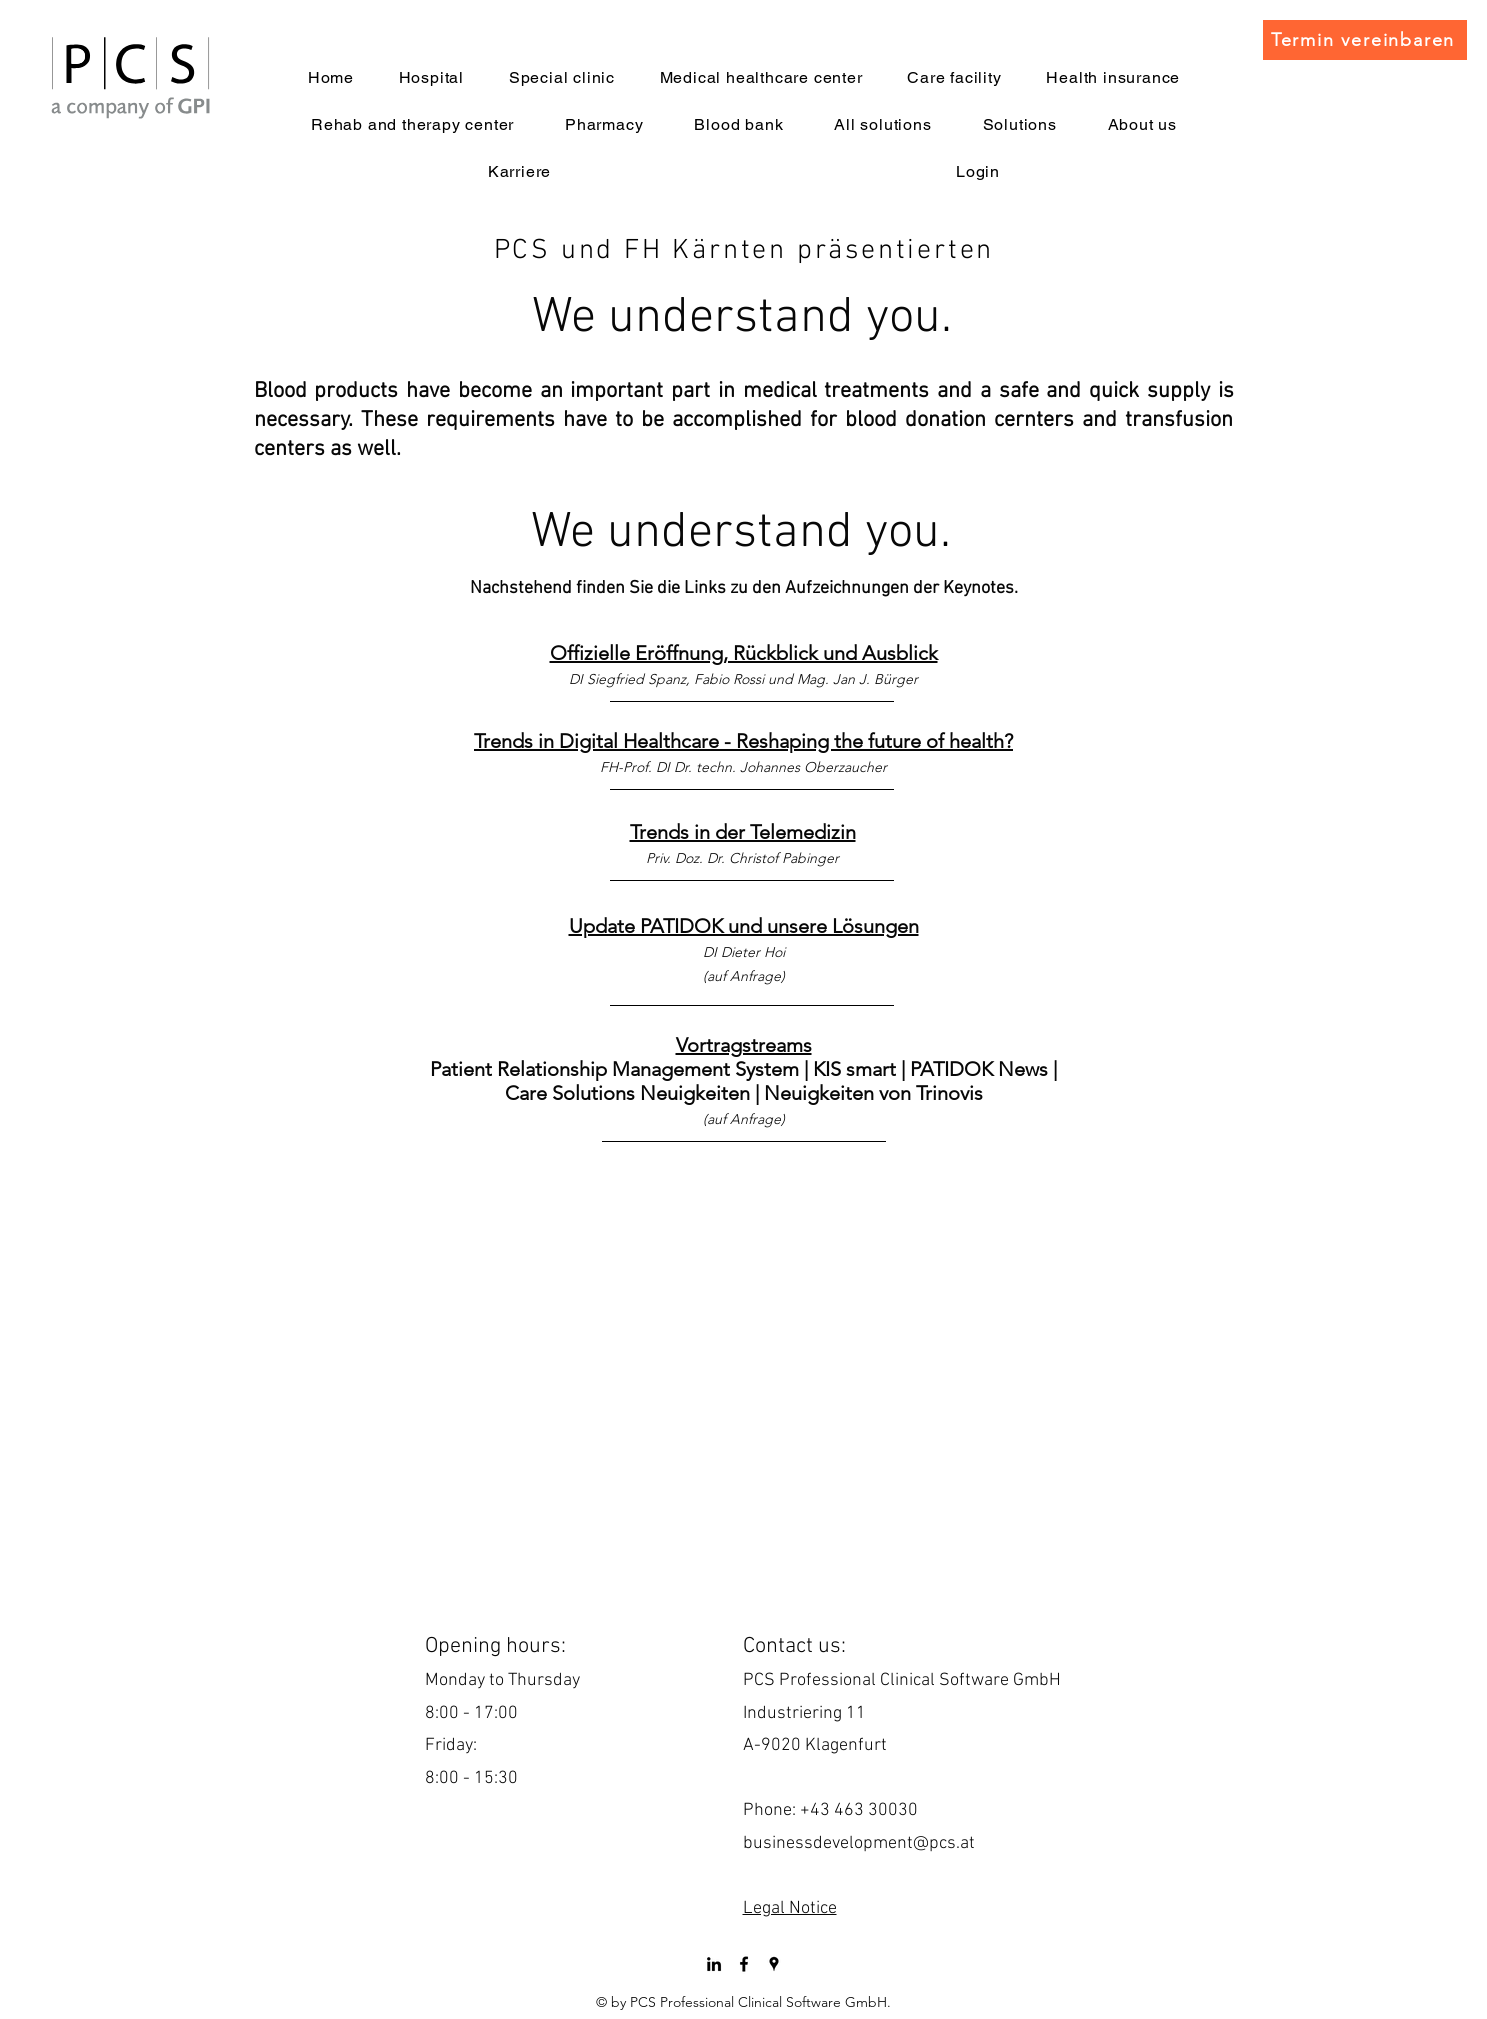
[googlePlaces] (774, 1964)
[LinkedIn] (714, 1964)
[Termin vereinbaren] (1365, 40)
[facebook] (744, 1964)
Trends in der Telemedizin (743, 832)
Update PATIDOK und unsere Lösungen (744, 926)
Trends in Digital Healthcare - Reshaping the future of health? (743, 741)
